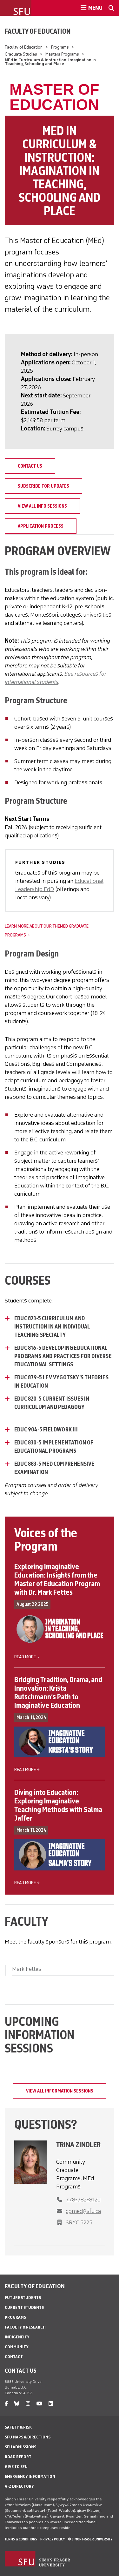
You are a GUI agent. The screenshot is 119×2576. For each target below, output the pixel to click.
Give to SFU (16, 2466)
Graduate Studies (21, 54)
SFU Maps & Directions (27, 2437)
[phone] (80, 2211)
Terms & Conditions (21, 2539)
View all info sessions (42, 506)
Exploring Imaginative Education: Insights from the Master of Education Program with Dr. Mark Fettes (57, 1579)
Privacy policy (52, 2539)
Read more (25, 1656)
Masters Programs (62, 54)
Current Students (24, 2307)
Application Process (40, 526)
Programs (60, 47)
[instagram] (28, 2404)
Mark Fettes (26, 1968)
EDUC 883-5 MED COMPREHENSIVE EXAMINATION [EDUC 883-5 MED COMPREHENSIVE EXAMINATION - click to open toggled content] (54, 1468)
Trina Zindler (78, 2144)
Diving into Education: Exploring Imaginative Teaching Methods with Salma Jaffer (58, 1805)
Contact (14, 2356)
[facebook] (6, 2404)
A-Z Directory (19, 2486)
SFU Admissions (20, 2447)
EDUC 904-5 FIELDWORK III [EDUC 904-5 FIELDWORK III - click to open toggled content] (46, 1429)
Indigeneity (17, 2337)
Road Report (18, 2456)
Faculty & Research (25, 2327)
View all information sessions (59, 2091)
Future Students (23, 2297)
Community (17, 2347)
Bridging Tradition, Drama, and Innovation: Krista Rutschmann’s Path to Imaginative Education (58, 1692)
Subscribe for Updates (43, 486)
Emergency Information (30, 2476)
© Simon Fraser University (90, 2539)
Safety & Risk (18, 2427)
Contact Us (30, 466)
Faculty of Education (38, 31)
